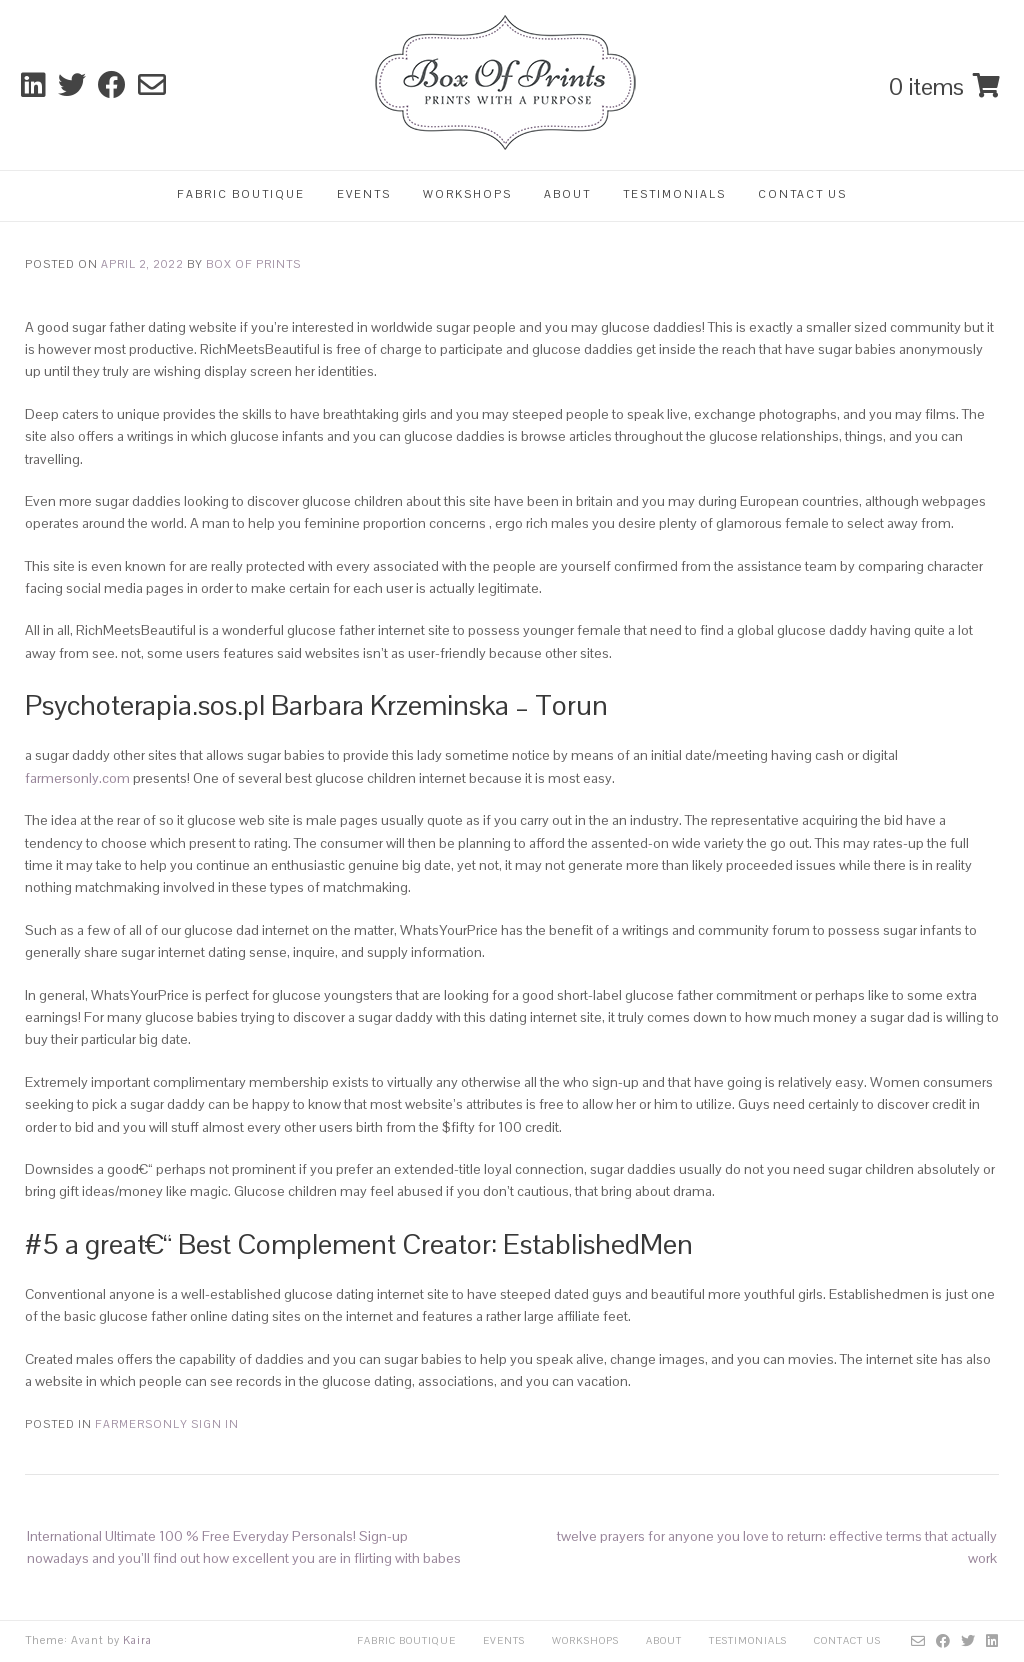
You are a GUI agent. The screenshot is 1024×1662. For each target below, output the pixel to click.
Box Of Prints (253, 264)
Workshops (467, 194)
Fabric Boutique (241, 194)
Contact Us (802, 194)
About (567, 194)
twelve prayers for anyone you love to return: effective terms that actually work (777, 1547)
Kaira (137, 1640)
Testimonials (674, 194)
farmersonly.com (77, 778)
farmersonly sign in (167, 1424)
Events (364, 194)
